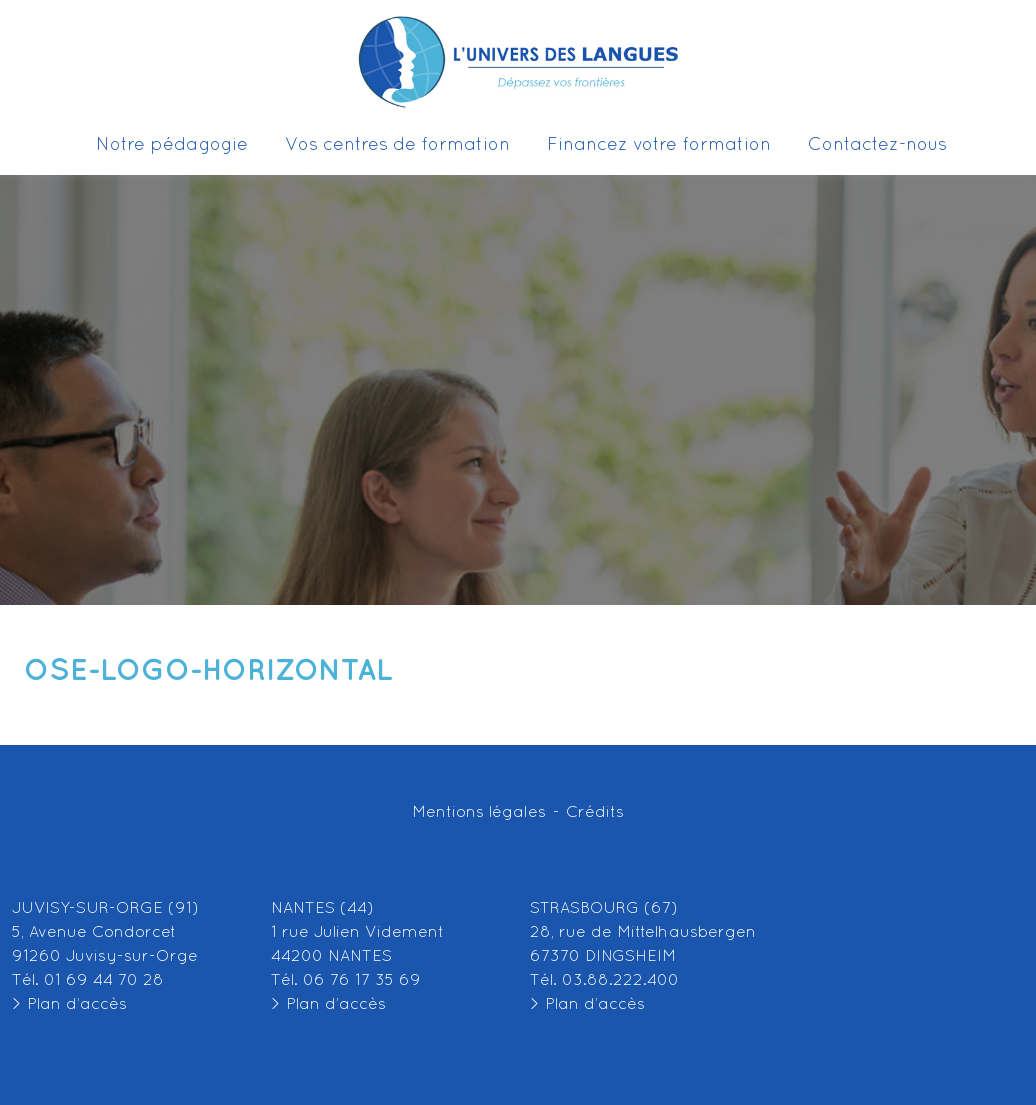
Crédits (595, 813)
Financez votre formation (659, 145)
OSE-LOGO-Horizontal (208, 671)
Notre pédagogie (172, 145)
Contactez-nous (877, 145)
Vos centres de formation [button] (405, 146)
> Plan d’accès (69, 1005)
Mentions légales (479, 813)
